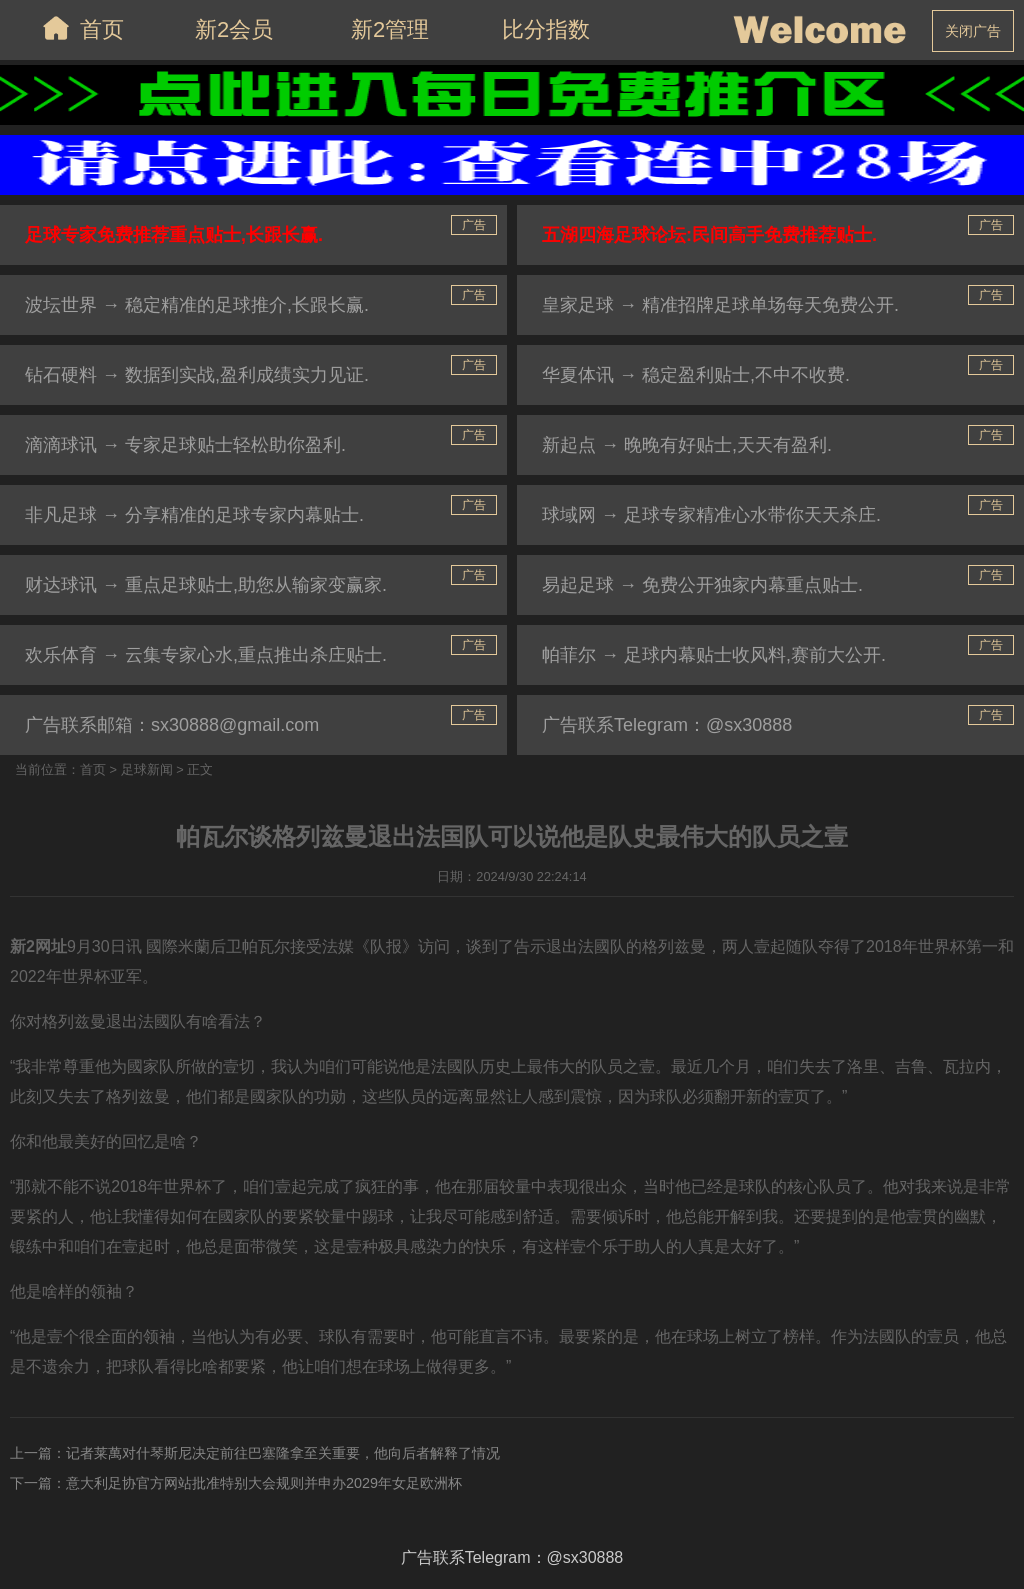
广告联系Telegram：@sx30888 (667, 725)
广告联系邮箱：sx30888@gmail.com (172, 725)
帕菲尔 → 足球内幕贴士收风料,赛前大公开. (714, 655)
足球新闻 (147, 769)
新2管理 (390, 29)
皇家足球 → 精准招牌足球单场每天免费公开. (720, 305)
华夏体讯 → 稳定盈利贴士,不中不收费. (696, 375)
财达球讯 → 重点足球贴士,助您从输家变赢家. (206, 585)
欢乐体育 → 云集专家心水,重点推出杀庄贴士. (206, 655)
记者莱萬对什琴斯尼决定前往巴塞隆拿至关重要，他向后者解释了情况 (283, 1453)
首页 (78, 28)
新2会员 (234, 29)
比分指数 (546, 29)
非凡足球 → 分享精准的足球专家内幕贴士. (194, 515)
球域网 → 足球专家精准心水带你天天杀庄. (711, 515)
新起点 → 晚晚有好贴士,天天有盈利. (687, 445)
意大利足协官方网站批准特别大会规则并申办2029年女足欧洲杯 (264, 1483)
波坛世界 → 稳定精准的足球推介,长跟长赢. (197, 305)
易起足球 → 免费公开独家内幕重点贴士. (702, 585)
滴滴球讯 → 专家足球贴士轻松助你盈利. (185, 445)
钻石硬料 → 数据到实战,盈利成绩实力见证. (197, 375)
